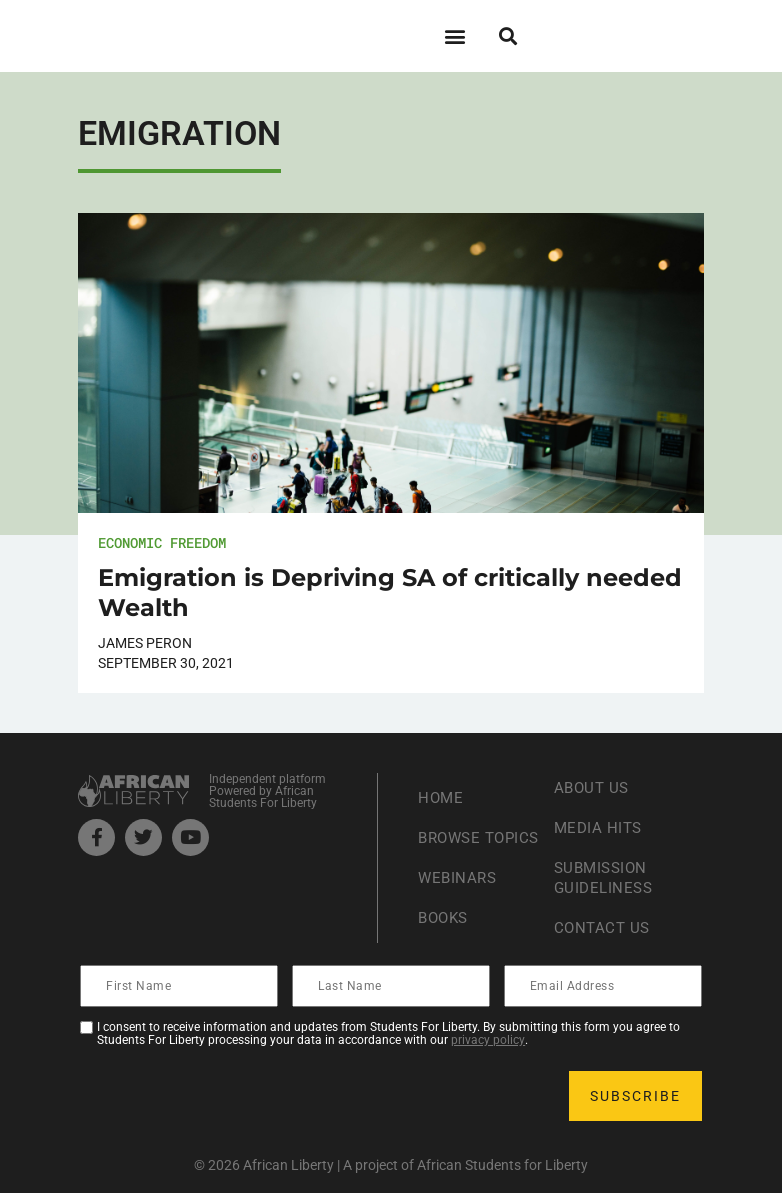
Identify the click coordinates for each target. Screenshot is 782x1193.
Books (445, 927)
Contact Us (604, 927)
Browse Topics (451, 837)
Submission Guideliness (606, 877)
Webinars (459, 887)
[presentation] (234, 1096)
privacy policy (488, 1040)
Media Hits (600, 827)
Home (441, 787)
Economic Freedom (162, 542)
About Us (593, 787)
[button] (454, 35)
